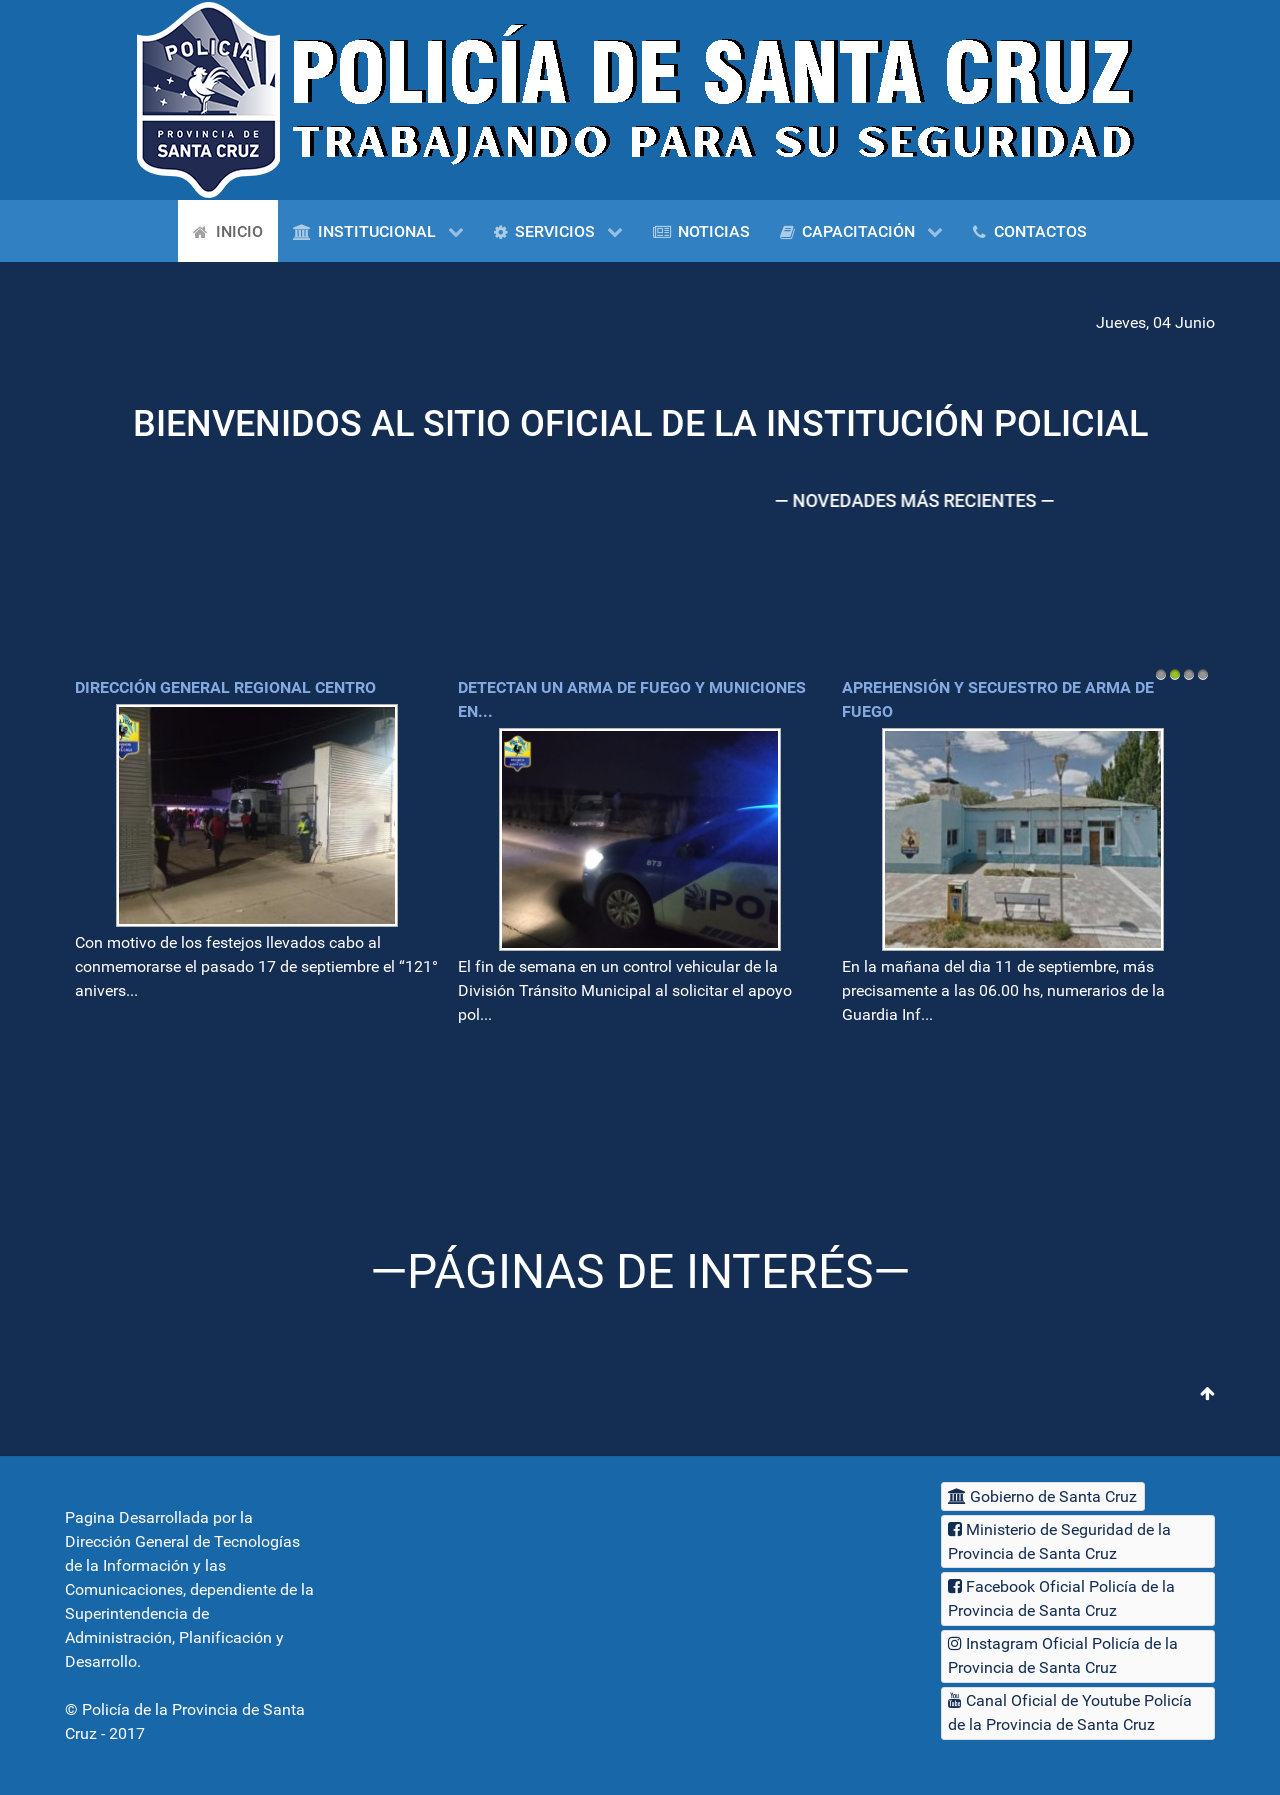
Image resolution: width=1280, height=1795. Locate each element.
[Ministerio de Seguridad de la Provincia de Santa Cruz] (1078, 1541)
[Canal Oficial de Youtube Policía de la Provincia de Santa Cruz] (1078, 1713)
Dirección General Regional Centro (225, 687)
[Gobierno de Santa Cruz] (1043, 1496)
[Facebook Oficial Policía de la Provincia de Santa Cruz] (1078, 1598)
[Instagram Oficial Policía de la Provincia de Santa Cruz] (1078, 1656)
